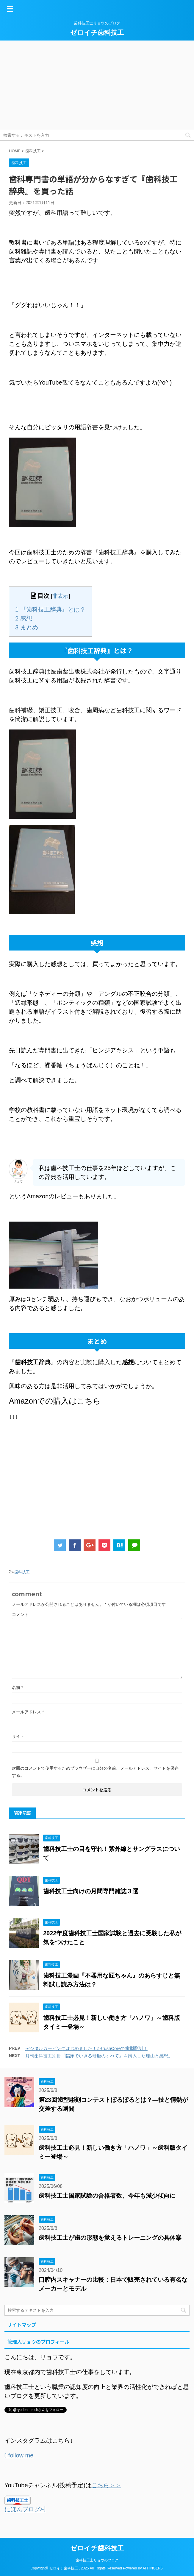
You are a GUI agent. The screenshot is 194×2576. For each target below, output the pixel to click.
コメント (20, 1614)
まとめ (26, 627)
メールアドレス (28, 1711)
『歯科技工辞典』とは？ (50, 609)
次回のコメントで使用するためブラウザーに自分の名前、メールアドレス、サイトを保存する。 (95, 1772)
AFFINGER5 (152, 2568)
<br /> (27, 1462)
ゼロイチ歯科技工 (97, 32)
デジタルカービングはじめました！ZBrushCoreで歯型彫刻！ (86, 2048)
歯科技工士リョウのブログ (97, 2560)
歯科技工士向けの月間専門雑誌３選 (90, 1891)
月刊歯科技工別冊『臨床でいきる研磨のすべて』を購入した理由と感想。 (99, 2055)
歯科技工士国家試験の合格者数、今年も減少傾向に (107, 2195)
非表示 (60, 596)
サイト (18, 1736)
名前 (17, 1687)
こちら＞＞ (106, 2485)
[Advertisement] (97, 85)
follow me (20, 2455)
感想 (23, 618)
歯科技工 (22, 1572)
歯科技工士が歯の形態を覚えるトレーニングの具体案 (110, 2237)
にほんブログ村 (25, 2509)
